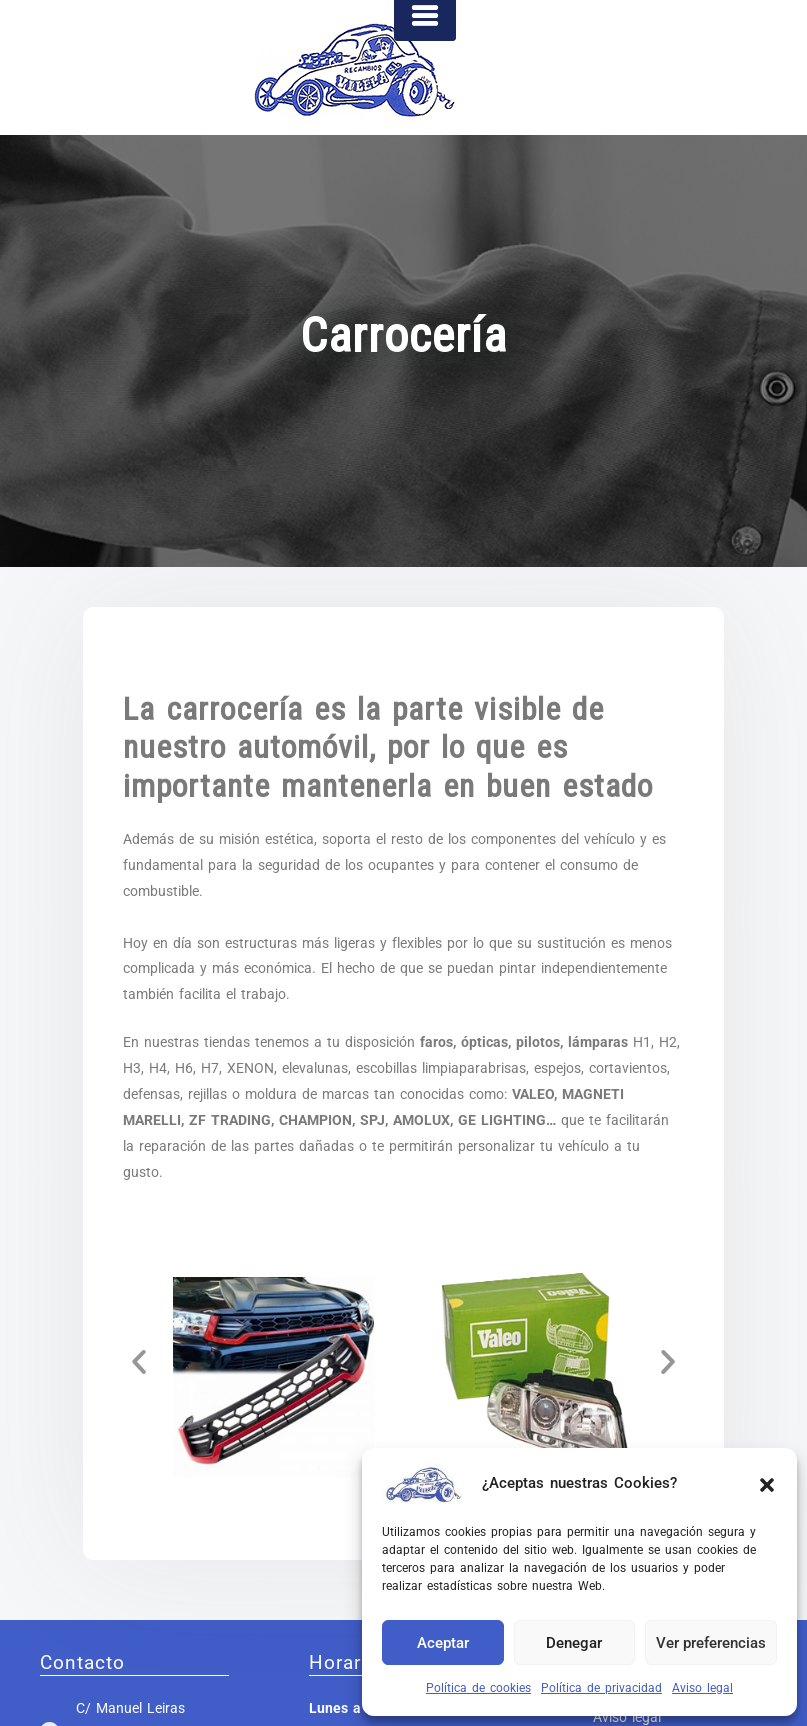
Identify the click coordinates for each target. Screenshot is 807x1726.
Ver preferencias (711, 1643)
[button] (767, 1483)
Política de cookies (478, 1688)
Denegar (574, 1643)
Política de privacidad (601, 1688)
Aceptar (443, 1643)
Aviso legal (702, 1688)
